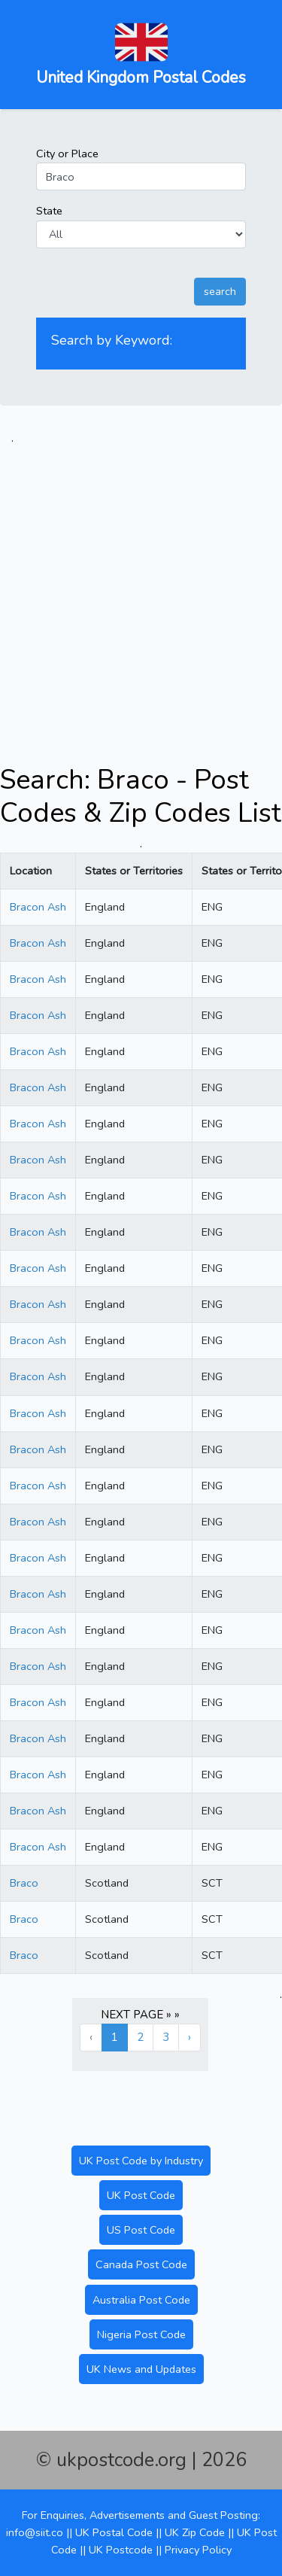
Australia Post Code (141, 2299)
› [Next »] (189, 2037)
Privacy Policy (198, 2549)
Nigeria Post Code (141, 2334)
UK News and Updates (141, 2369)
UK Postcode (121, 2549)
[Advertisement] (141, 588)
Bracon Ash (38, 906)
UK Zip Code (195, 2532)
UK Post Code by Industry (141, 2160)
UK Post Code (141, 2195)
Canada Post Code (141, 2264)
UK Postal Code (114, 2532)
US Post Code (141, 2229)
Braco (24, 1882)
